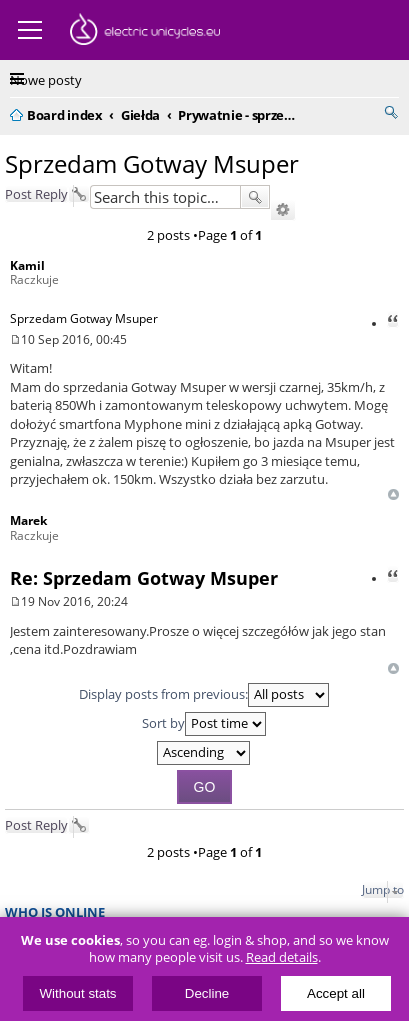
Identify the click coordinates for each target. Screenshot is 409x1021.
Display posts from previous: (204, 695)
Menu (30, 30)
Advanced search (283, 210)
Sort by (204, 724)
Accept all (336, 993)
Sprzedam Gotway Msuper (152, 163)
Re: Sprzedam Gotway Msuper (144, 578)
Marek (28, 520)
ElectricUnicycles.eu (145, 32)
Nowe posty (46, 80)
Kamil (27, 265)
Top (393, 494)
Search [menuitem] (391, 112)
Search (255, 197)
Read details (282, 957)
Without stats (78, 993)
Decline (207, 993)
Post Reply (36, 194)
